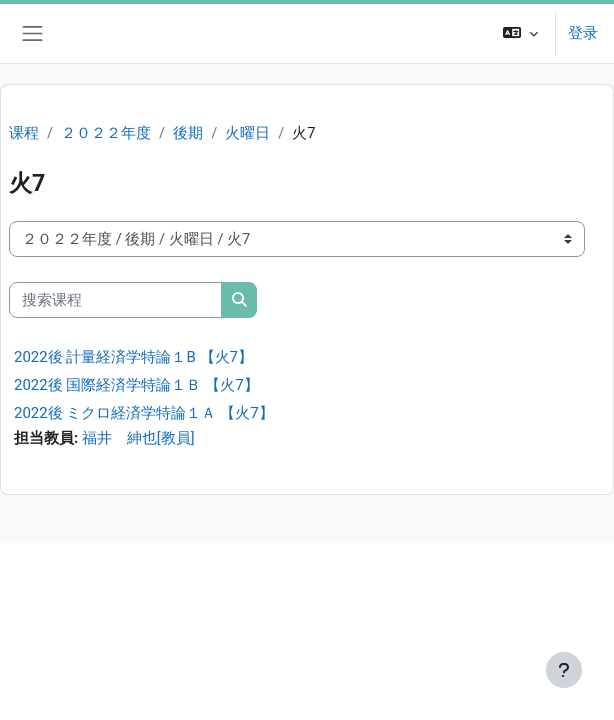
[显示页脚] (564, 670)
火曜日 (247, 133)
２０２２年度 (106, 133)
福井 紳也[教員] (138, 438)
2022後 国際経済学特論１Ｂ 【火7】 (136, 385)
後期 (188, 133)
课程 (24, 133)
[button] (520, 33)
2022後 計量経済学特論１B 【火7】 (133, 357)
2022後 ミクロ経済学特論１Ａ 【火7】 (144, 413)
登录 (583, 33)
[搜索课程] (115, 300)
